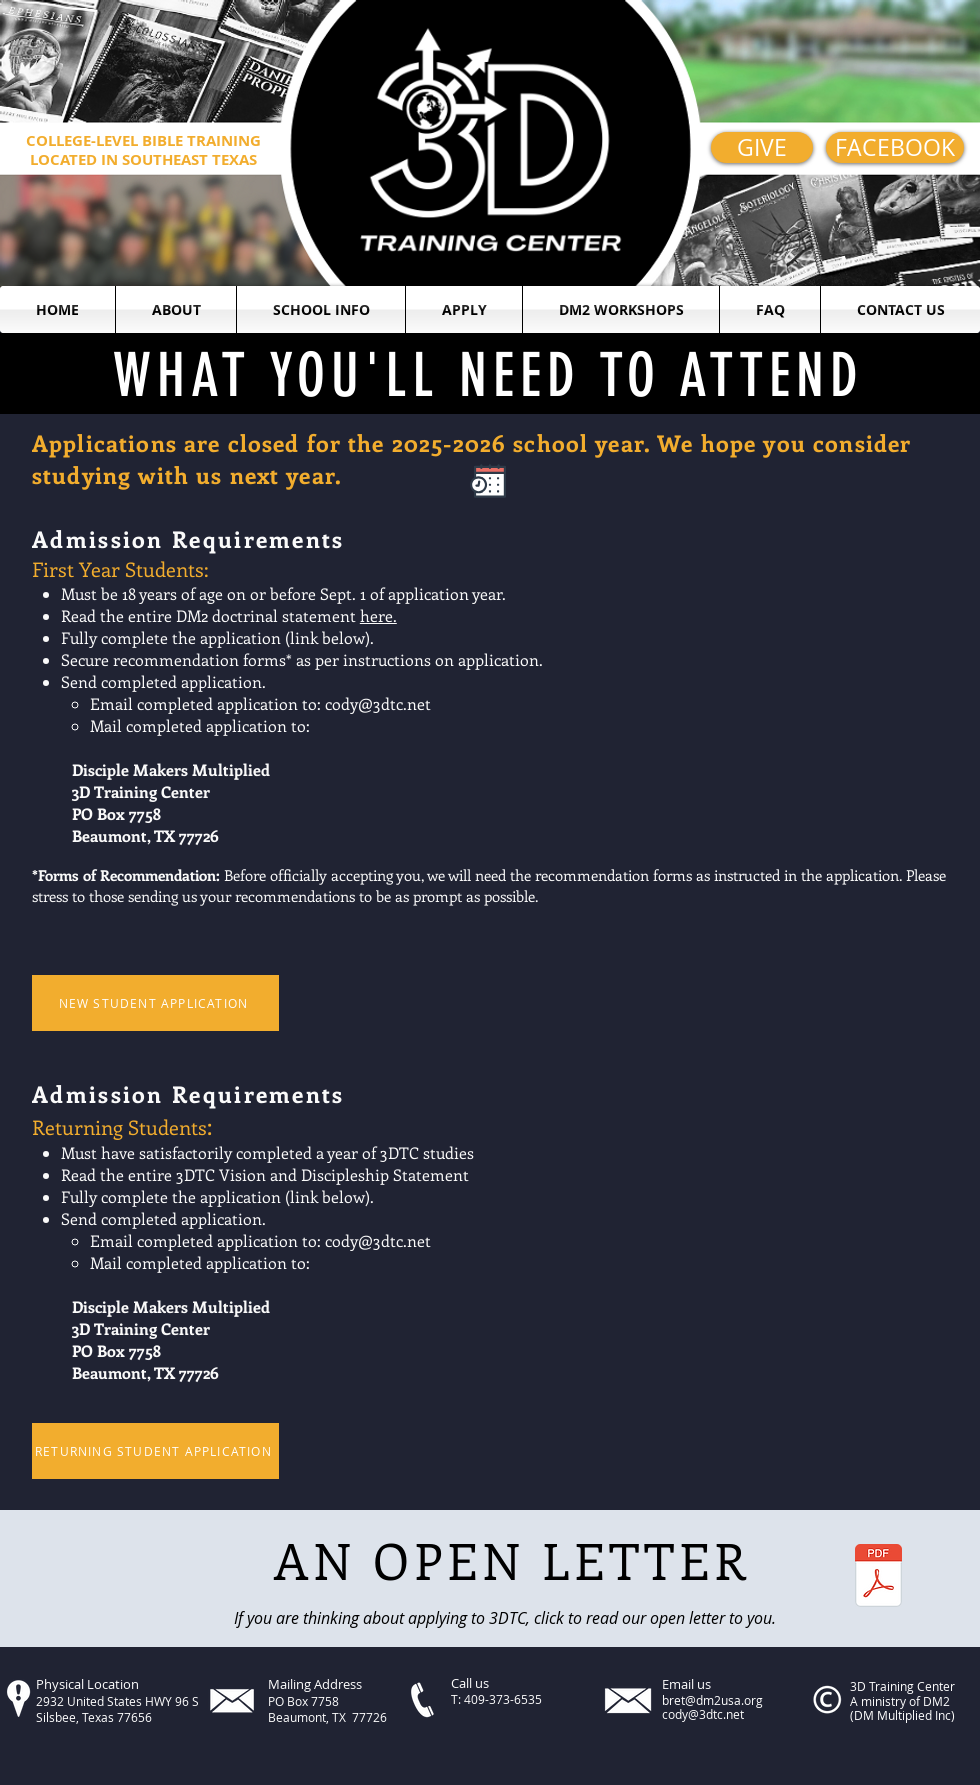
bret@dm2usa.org (712, 1700)
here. (378, 615)
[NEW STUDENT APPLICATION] (155, 1003)
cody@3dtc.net (378, 703)
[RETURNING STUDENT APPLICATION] (155, 1451)
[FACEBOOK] (895, 147)
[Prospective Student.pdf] (878, 1578)
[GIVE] (762, 147)
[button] (176, 309)
